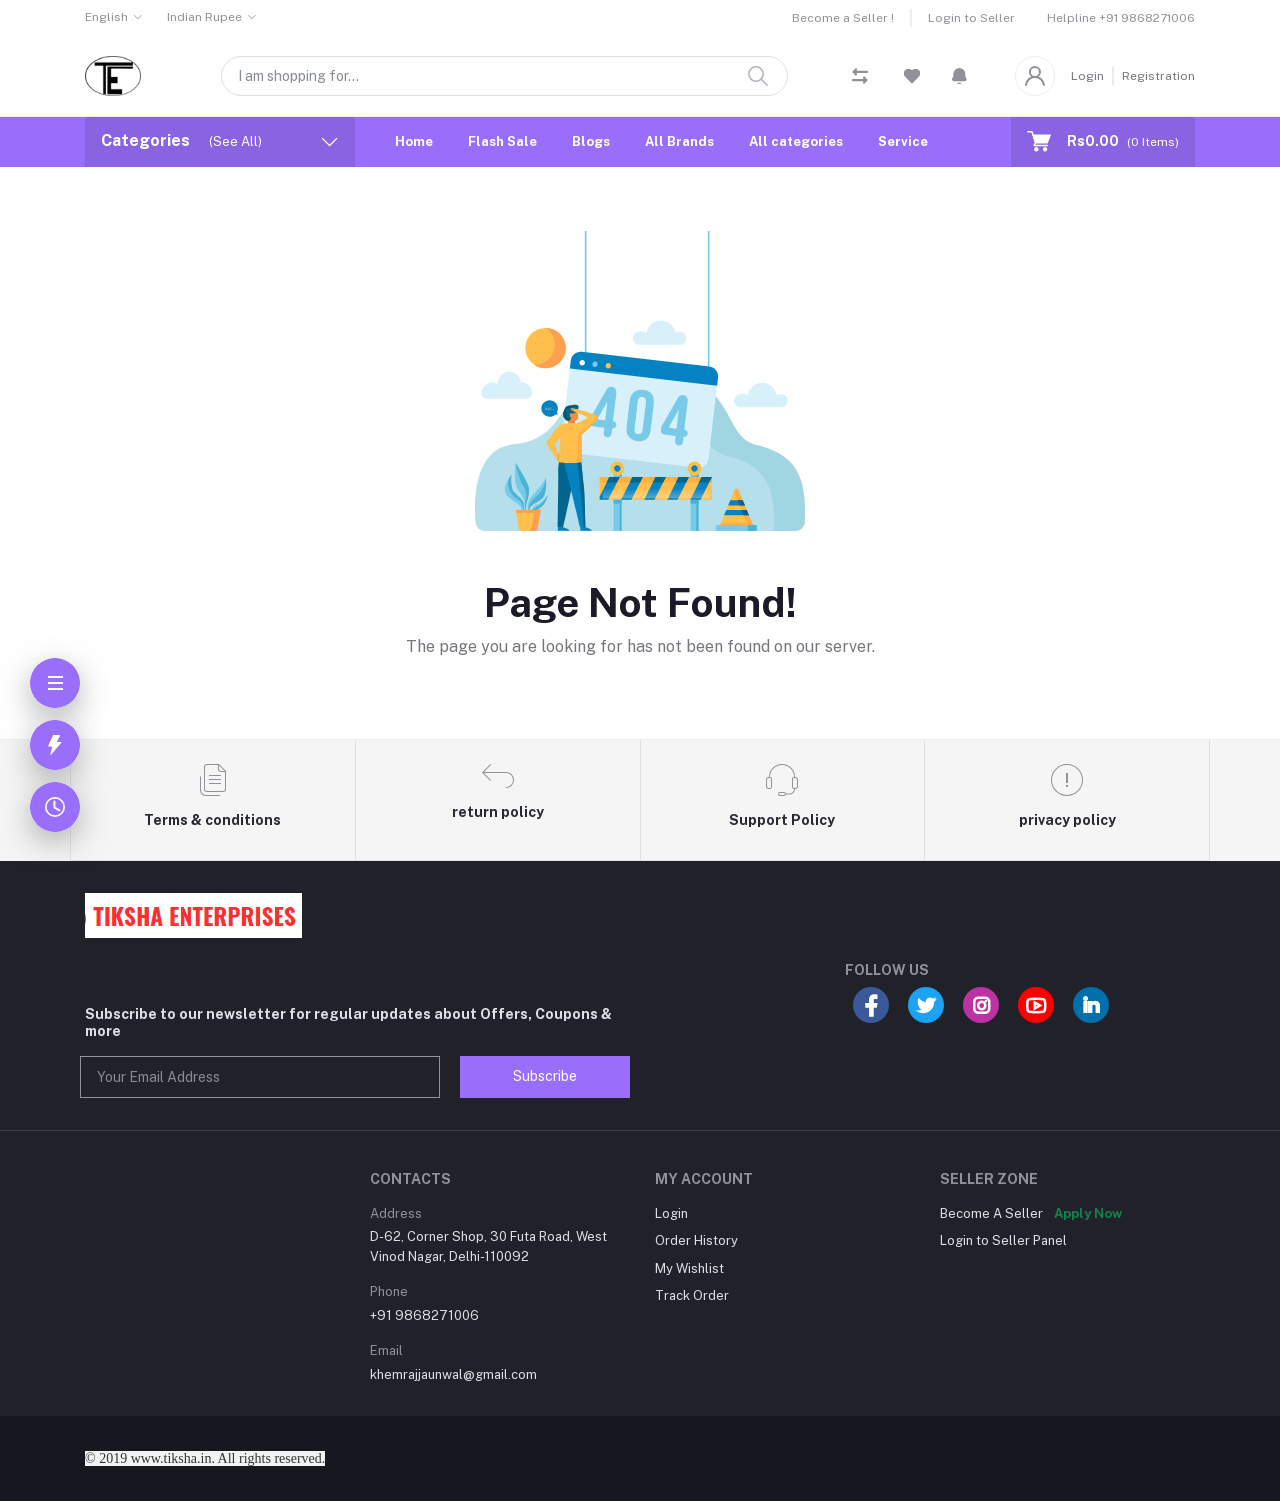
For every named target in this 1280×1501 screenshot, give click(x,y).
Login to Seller (971, 18)
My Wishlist (689, 1268)
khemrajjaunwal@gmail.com (453, 1374)
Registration (1158, 76)
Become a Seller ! (843, 18)
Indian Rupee (204, 17)
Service (903, 141)
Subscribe (545, 1076)
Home (414, 141)
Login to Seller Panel (1003, 1240)
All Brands (679, 141)
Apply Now (1088, 1213)
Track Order (692, 1295)
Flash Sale (502, 141)
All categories (796, 141)
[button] (959, 76)
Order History (696, 1240)
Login (1087, 76)
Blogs (591, 141)
